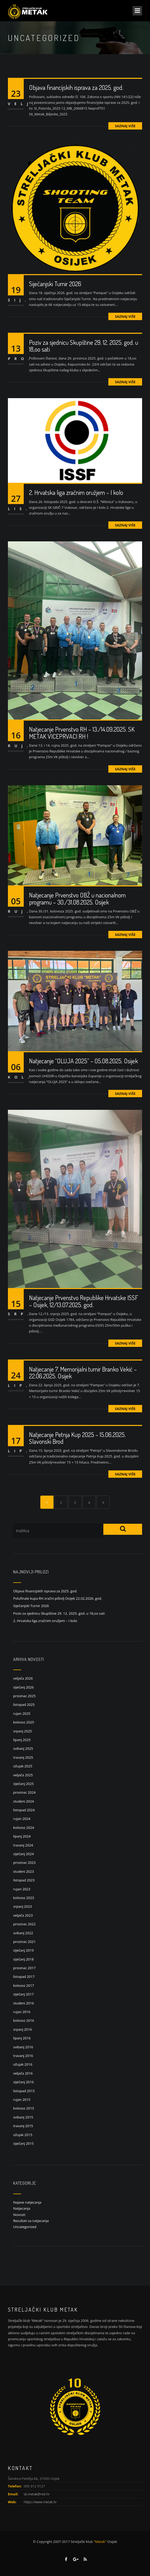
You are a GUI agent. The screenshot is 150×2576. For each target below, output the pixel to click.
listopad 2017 (24, 1976)
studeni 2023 (23, 1871)
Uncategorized (24, 2226)
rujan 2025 (21, 1713)
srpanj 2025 (22, 1731)
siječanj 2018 (23, 1959)
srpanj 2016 (22, 2029)
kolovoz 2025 (23, 1722)
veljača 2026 (23, 1678)
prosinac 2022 (24, 1924)
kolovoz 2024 (23, 1827)
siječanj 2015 (23, 2143)
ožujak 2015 (22, 2134)
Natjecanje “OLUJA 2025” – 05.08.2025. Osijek (83, 1066)
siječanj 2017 (23, 1994)
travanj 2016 (23, 2055)
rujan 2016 (21, 2011)
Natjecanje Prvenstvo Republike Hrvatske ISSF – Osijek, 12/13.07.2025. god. (83, 1306)
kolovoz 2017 (23, 1985)
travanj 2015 (23, 2125)
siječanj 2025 (23, 1783)
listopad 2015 (24, 2090)
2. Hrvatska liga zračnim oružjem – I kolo (76, 498)
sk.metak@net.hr (37, 2494)
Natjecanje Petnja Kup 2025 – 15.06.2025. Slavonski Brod (77, 1442)
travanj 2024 (23, 1845)
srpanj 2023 (22, 1906)
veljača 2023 (23, 1915)
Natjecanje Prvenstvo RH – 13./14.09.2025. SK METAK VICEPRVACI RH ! (82, 737)
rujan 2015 (21, 2099)
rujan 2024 (21, 1818)
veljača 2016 (23, 2073)
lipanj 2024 (22, 1836)
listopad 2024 (24, 1810)
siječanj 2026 (23, 1687)
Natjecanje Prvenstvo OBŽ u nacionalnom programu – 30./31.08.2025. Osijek (77, 903)
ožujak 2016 (22, 2064)
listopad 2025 (24, 1704)
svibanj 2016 (23, 2047)
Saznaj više (125, 126)
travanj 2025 (23, 1757)
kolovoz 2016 (23, 2020)
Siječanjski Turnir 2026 (55, 284)
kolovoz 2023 (23, 1897)
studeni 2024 (23, 1801)
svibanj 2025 (23, 1748)
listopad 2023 (24, 1880)
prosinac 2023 (24, 1862)
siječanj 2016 (23, 2082)
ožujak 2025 (22, 1766)
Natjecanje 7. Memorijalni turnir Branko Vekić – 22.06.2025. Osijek (83, 1377)
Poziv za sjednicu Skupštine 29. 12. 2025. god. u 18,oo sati (83, 350)
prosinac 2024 (24, 1792)
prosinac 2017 (24, 1968)
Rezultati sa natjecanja (31, 2220)
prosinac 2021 (24, 1941)
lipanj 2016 (22, 2038)
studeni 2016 (23, 2003)
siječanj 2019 (23, 1950)
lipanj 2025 (22, 1739)
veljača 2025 (23, 1775)
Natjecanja (21, 2208)
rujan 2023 (21, 1889)
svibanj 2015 (23, 2117)
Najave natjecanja (27, 2202)
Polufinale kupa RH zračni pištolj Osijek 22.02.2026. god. (57, 1598)
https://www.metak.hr (40, 2502)
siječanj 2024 (23, 1853)
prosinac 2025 (24, 1696)
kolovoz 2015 (23, 2108)
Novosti (19, 2214)
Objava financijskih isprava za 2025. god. (76, 87)
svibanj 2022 (23, 1933)
